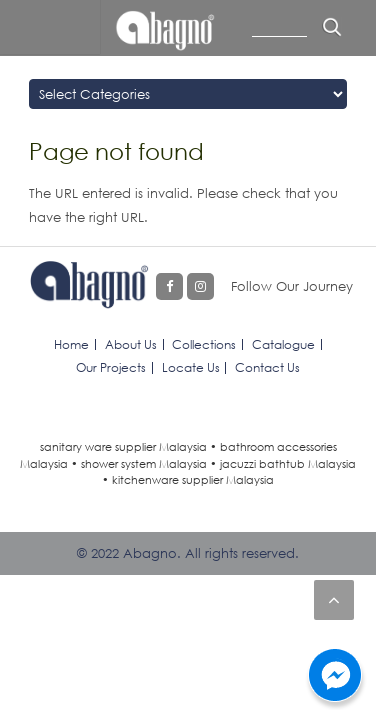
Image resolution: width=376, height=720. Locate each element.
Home (71, 344)
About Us (131, 344)
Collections (204, 344)
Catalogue (283, 344)
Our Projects (111, 367)
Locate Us (191, 367)
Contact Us (267, 367)
